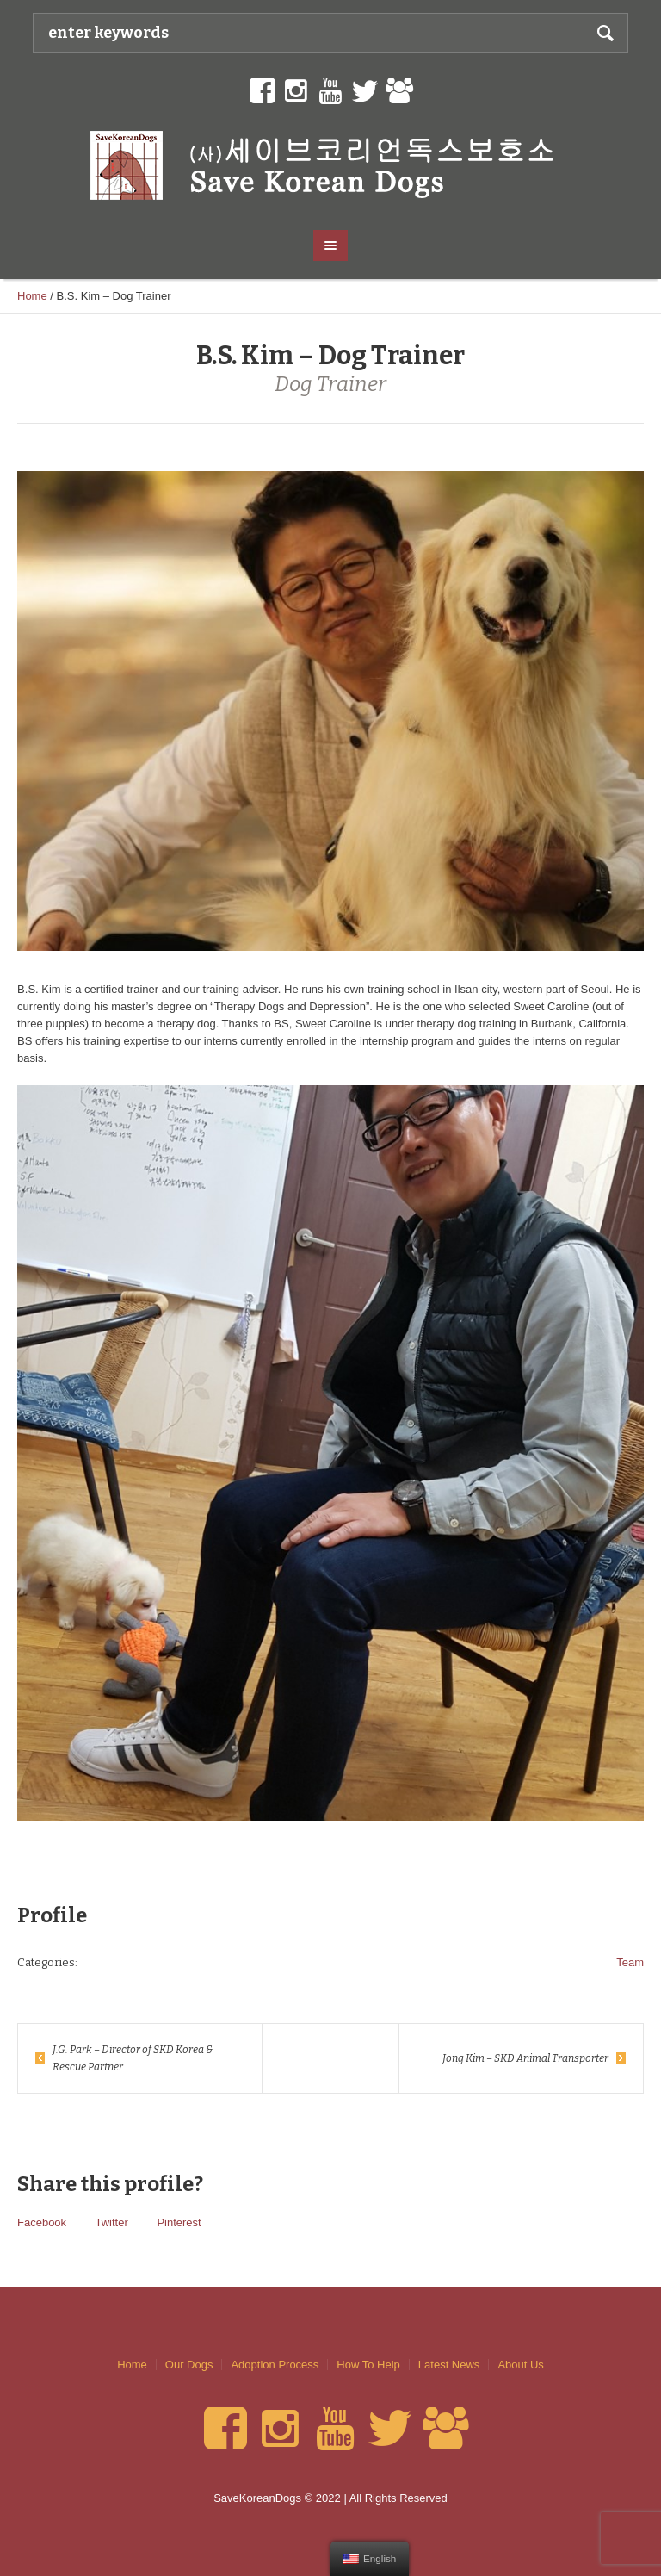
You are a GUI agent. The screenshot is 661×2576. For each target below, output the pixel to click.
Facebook (41, 2222)
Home (32, 295)
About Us (520, 2364)
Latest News (449, 2364)
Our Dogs (189, 2364)
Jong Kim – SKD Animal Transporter (525, 2058)
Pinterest (179, 2222)
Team (630, 1962)
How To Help (368, 2364)
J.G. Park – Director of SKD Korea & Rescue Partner (133, 2058)
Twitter (111, 2222)
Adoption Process (274, 2364)
